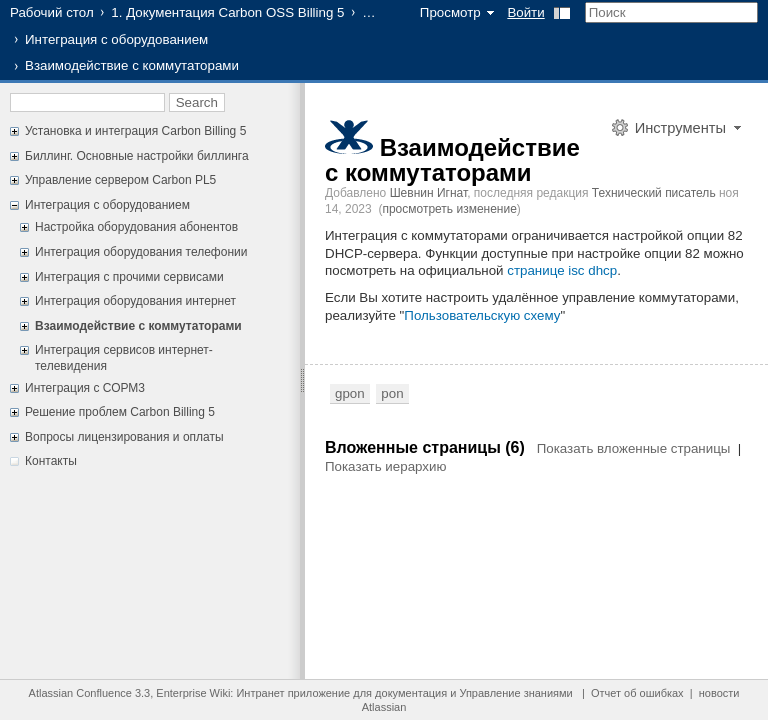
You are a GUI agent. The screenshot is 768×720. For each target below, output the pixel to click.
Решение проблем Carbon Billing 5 (120, 412)
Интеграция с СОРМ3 (85, 388)
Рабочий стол (52, 12)
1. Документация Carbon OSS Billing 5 (227, 12)
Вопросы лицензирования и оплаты (124, 437)
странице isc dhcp (562, 270)
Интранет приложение (293, 693)
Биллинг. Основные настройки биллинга (137, 156)
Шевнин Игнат (429, 193)
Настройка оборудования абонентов (136, 227)
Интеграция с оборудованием (116, 39)
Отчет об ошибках (637, 693)
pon (392, 393)
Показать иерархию (385, 466)
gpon (350, 393)
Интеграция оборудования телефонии (141, 252)
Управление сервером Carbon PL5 (120, 180)
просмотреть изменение (449, 209)
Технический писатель (654, 193)
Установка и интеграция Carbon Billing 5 (135, 131)
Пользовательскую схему (482, 315)
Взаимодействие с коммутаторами (138, 326)
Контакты (51, 461)
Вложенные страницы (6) (427, 447)
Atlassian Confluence (80, 693)
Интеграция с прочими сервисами (129, 277)
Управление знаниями (515, 693)
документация (411, 693)
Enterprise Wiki (193, 693)
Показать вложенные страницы (634, 448)
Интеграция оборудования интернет (135, 301)
